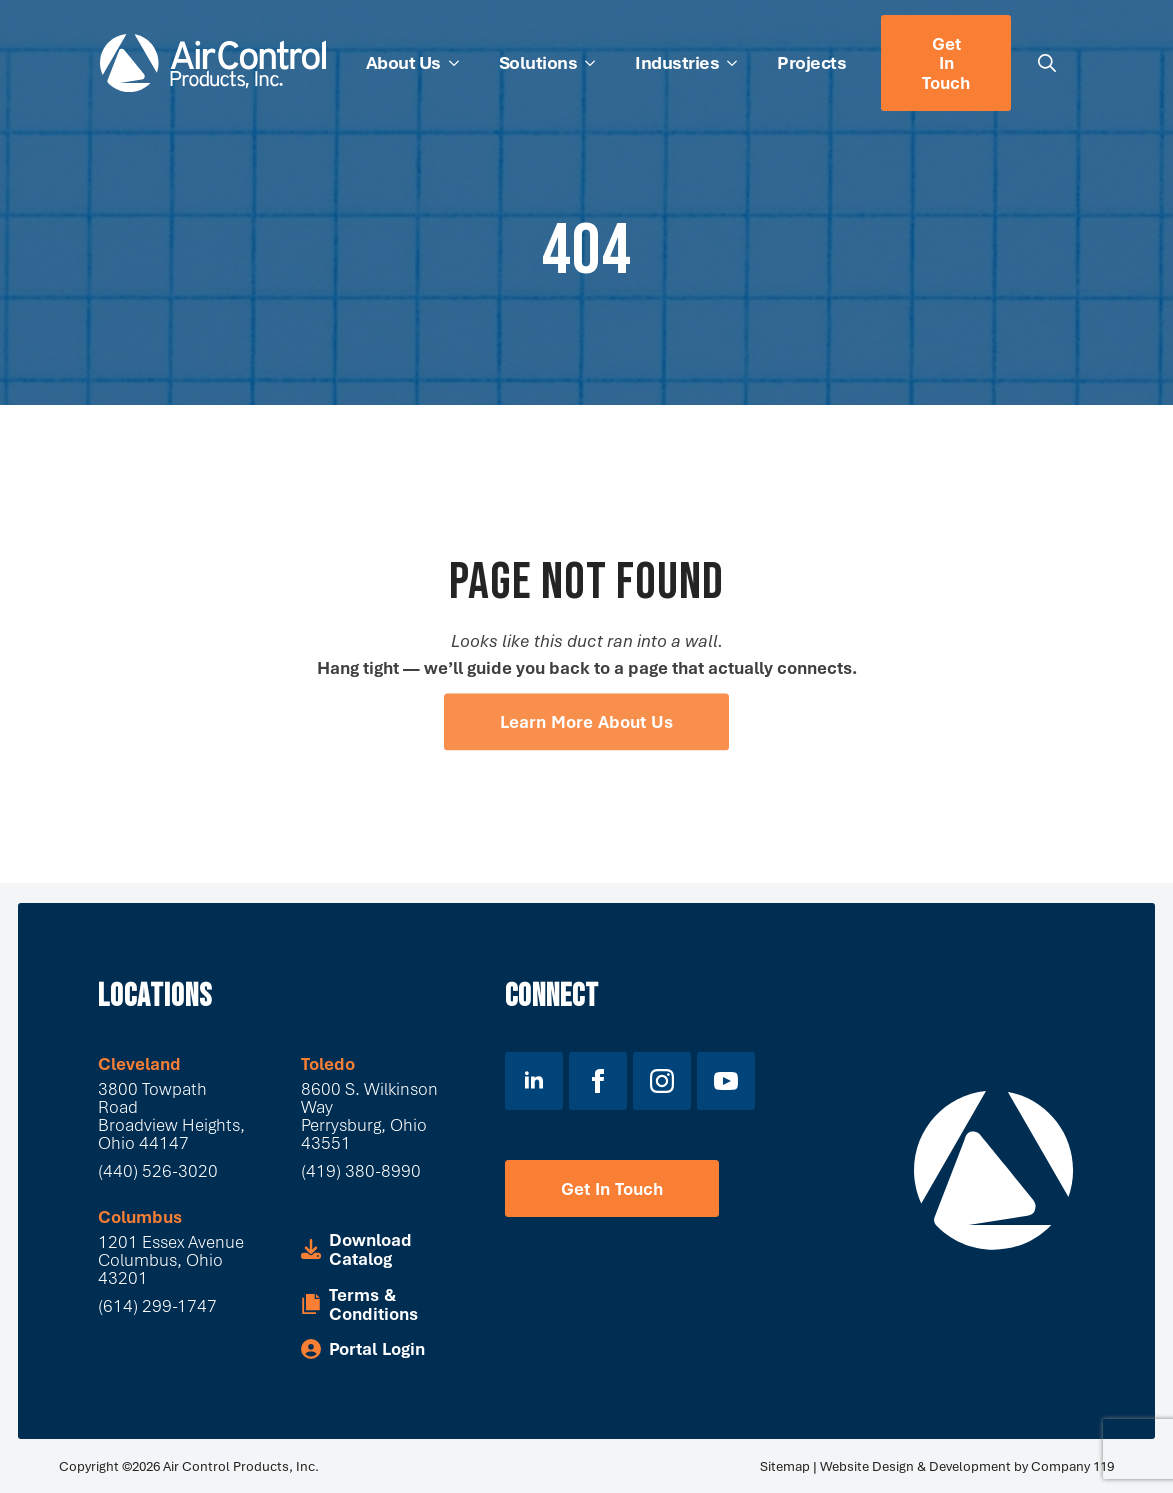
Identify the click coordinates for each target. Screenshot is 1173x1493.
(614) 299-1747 (157, 1305)
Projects (811, 62)
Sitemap (785, 1466)
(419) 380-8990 (361, 1170)
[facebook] (598, 1081)
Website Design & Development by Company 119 (967, 1466)
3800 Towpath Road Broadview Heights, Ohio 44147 (171, 1115)
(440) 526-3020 (158, 1170)
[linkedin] (534, 1081)
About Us (403, 62)
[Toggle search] (1047, 63)
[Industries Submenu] (738, 62)
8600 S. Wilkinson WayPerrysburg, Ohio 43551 (369, 1115)
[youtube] (726, 1081)
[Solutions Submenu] (596, 62)
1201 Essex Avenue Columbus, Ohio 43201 (173, 1259)
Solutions (538, 62)
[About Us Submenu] (460, 62)
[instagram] (662, 1081)
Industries (677, 62)
